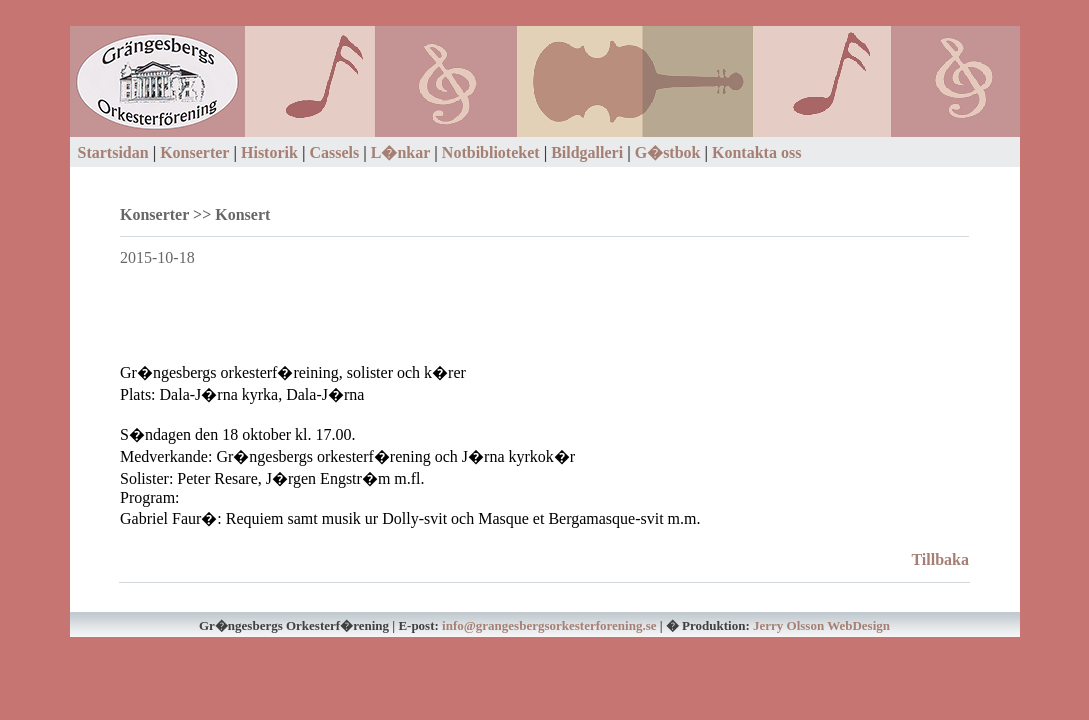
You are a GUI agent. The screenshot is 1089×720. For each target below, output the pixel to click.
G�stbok (668, 152)
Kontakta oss (756, 152)
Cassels (334, 152)
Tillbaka (940, 559)
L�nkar (401, 152)
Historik (269, 152)
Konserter (194, 152)
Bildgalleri (587, 152)
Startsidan (113, 152)
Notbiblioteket (491, 152)
